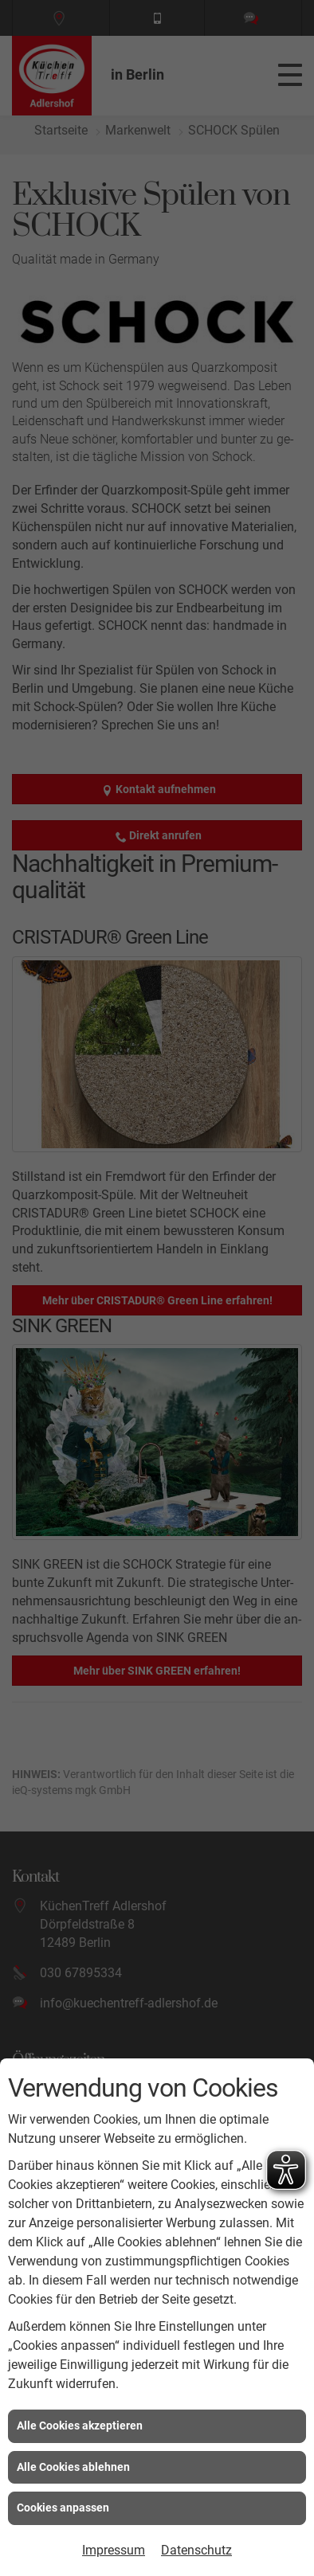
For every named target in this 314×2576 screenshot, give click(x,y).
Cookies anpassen (63, 2507)
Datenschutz (196, 2550)
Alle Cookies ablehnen (73, 2467)
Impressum (113, 2550)
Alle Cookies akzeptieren (80, 2425)
